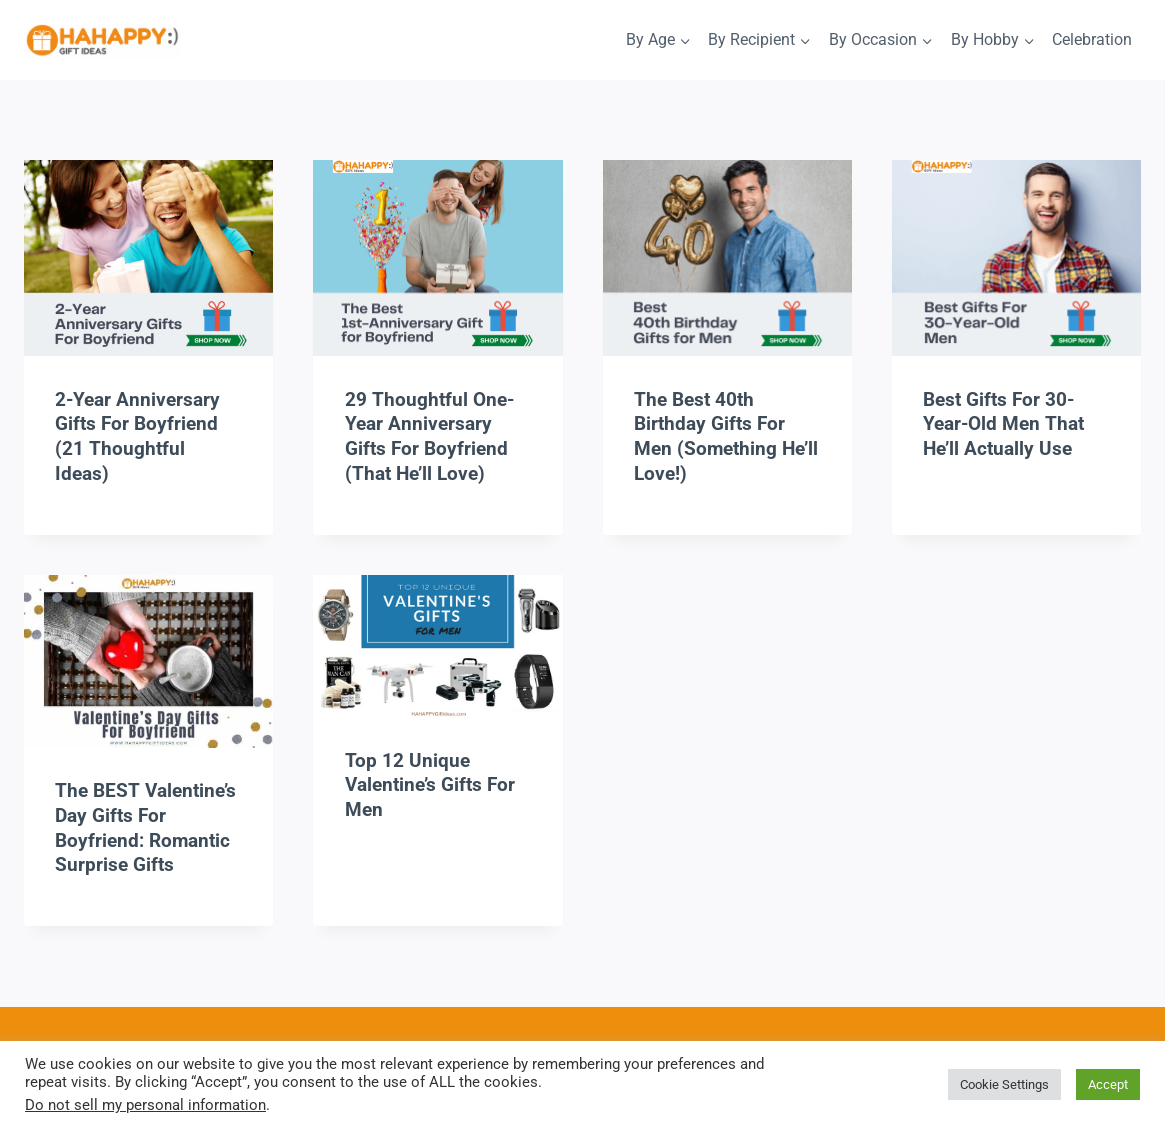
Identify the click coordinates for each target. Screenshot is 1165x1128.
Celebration (1092, 39)
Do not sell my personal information (145, 1105)
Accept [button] (1108, 1084)
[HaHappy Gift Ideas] (102, 41)
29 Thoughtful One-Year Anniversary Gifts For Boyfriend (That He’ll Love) (429, 436)
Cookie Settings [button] (1004, 1084)
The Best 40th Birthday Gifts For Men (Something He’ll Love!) (726, 436)
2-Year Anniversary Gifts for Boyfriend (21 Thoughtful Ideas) (137, 436)
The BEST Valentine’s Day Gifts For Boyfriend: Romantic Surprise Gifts (145, 827)
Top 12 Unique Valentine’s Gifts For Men (430, 785)
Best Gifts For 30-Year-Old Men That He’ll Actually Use (1003, 424)
